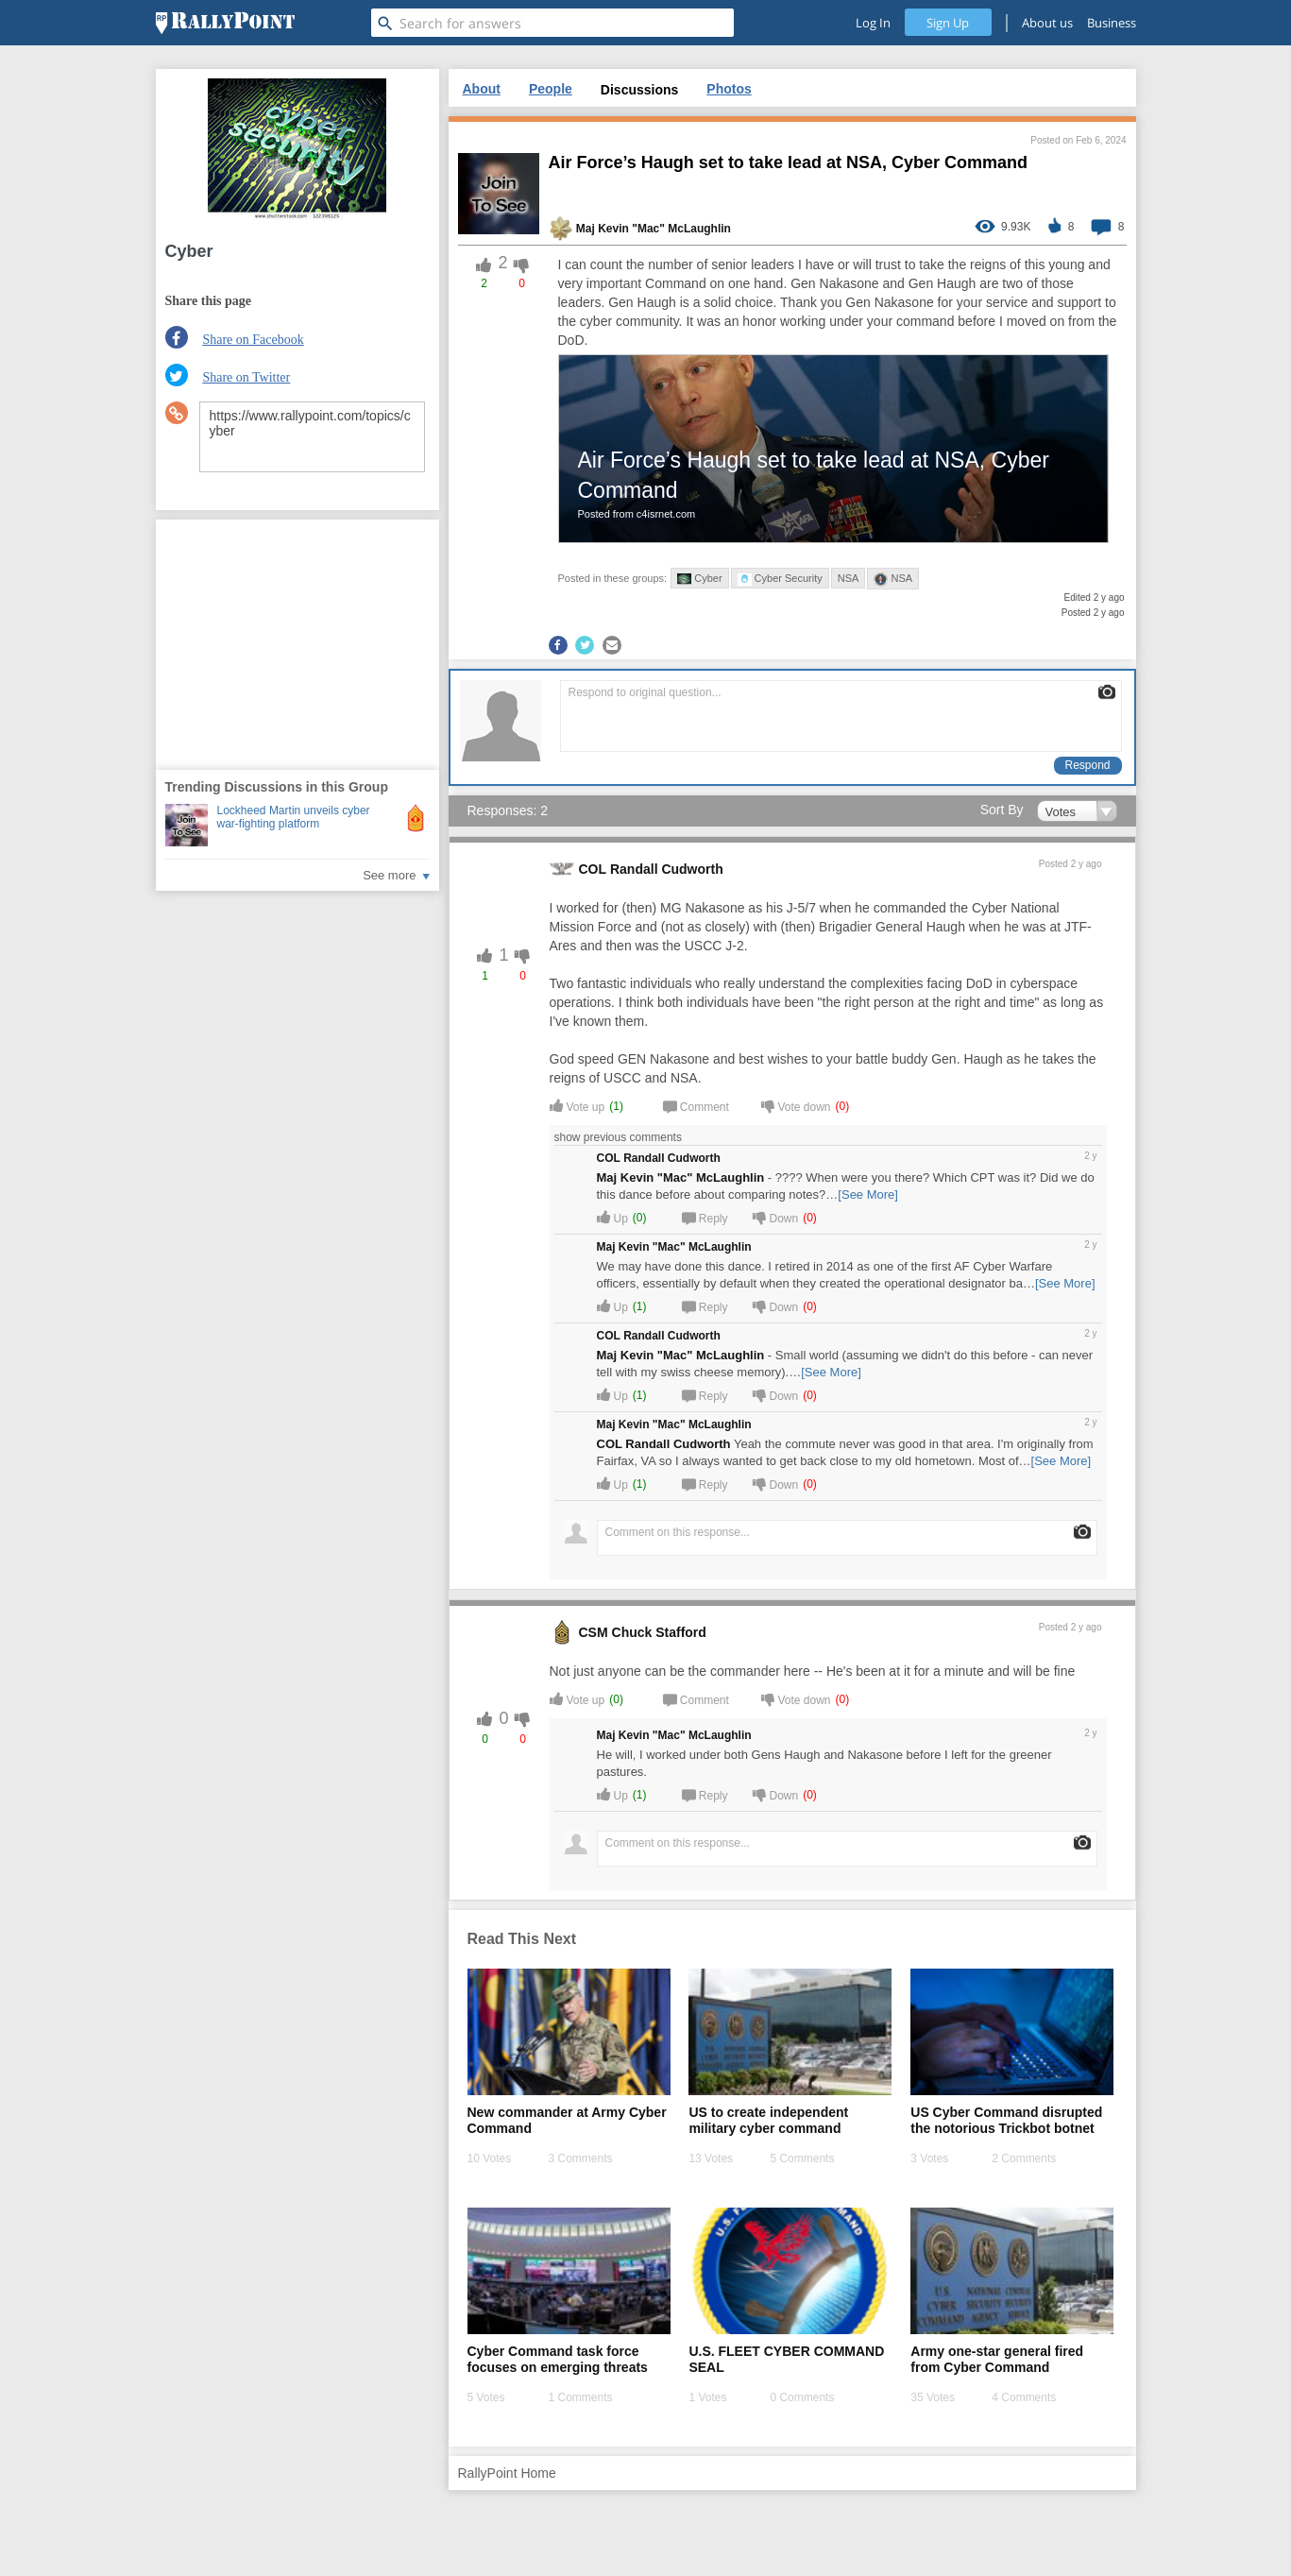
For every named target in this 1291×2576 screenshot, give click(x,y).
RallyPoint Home (507, 2473)
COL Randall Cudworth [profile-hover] (664, 1444)
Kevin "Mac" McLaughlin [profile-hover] (664, 228)
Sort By (1002, 809)
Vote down (796, 1106)
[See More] (868, 1194)
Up (612, 1217)
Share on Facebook (252, 340)
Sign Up (947, 22)
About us (1047, 22)
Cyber (699, 578)
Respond (1087, 765)
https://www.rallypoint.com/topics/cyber (312, 436)
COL (593, 869)
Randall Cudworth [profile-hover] (666, 869)
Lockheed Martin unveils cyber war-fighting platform (293, 817)
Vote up (577, 1106)
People (550, 88)
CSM (593, 1632)
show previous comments (621, 1137)
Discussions (639, 89)
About (482, 88)
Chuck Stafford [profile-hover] (659, 1632)
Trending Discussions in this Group (276, 786)
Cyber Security (780, 579)
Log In (873, 22)
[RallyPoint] (225, 22)
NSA (848, 578)
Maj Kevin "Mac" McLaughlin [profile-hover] (681, 1177)
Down (776, 1217)
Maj (585, 228)
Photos (728, 88)
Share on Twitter (246, 377)
